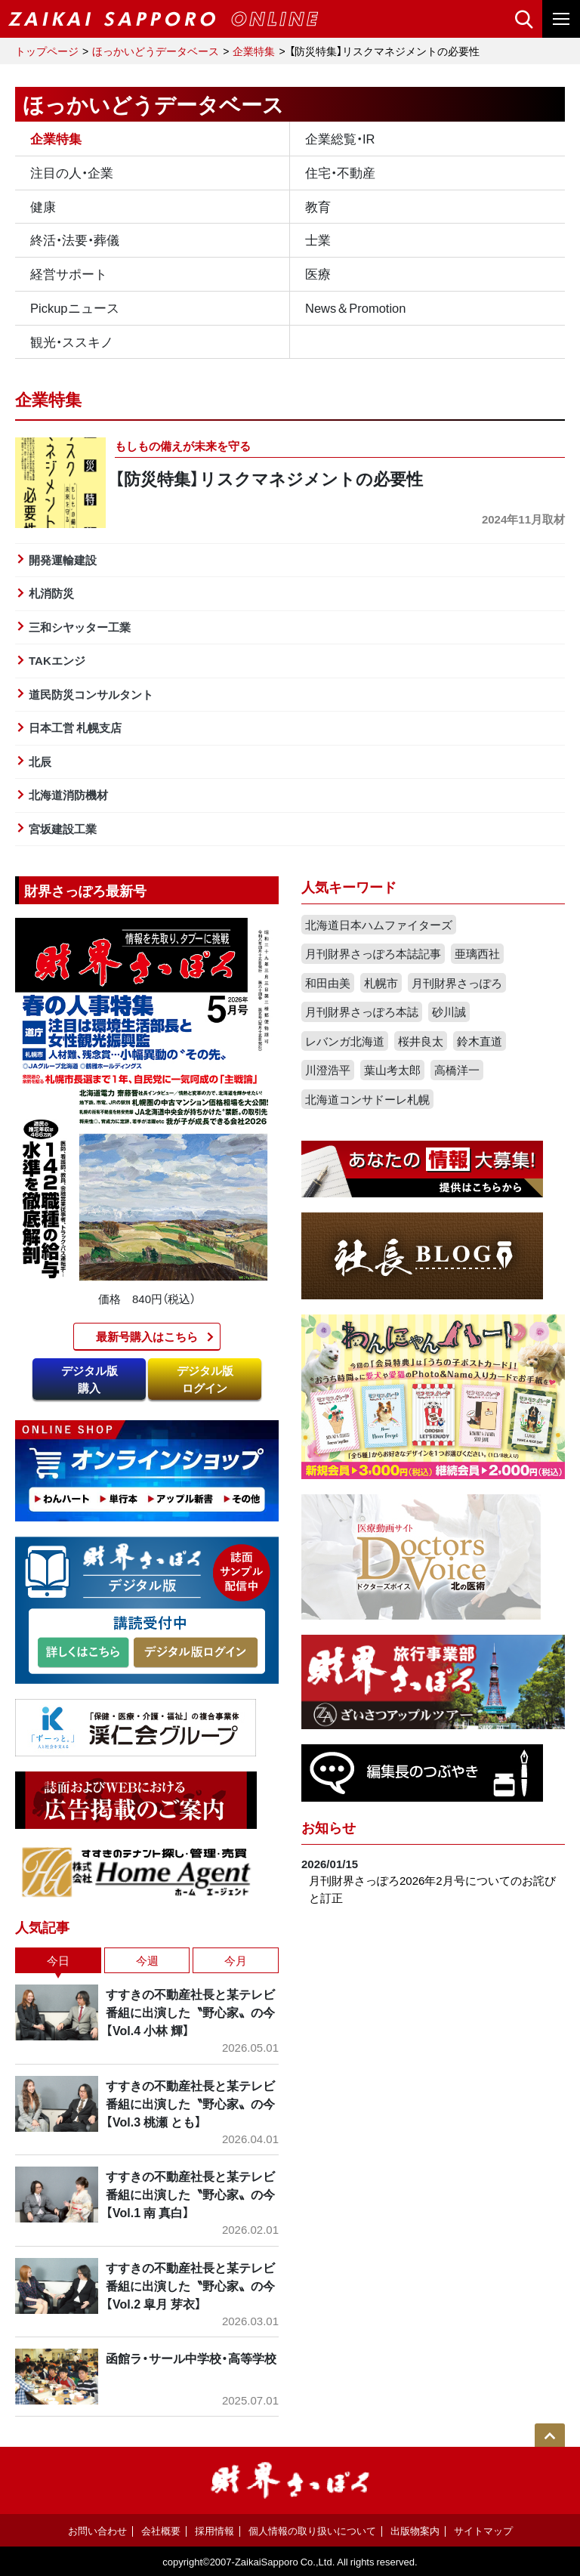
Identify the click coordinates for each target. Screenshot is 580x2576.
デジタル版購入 (89, 1379)
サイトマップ (483, 2530)
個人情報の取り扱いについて (312, 2530)
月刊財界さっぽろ (457, 982)
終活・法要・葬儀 (74, 239)
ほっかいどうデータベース (155, 50)
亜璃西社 (477, 953)
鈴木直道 (479, 1041)
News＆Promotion (355, 307)
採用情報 (214, 2530)
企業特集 (254, 50)
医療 (318, 273)
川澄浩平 (327, 1069)
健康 (43, 206)
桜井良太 (420, 1041)
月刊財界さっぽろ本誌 (361, 1011)
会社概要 (160, 2530)
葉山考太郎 (392, 1069)
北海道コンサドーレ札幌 (367, 1099)
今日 (58, 1960)
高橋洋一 (457, 1069)
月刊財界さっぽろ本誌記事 (373, 953)
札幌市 (381, 982)
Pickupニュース (74, 307)
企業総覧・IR (340, 138)
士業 (318, 239)
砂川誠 (449, 1011)
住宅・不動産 (340, 172)
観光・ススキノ (71, 341)
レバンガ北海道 (344, 1041)
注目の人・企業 (71, 172)
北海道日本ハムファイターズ (378, 924)
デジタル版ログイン (205, 1379)
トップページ (47, 50)
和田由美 (327, 982)
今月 (235, 1960)
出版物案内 (415, 2530)
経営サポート (68, 273)
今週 (147, 1960)
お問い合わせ (97, 2530)
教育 (318, 206)
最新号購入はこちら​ (147, 1336)
